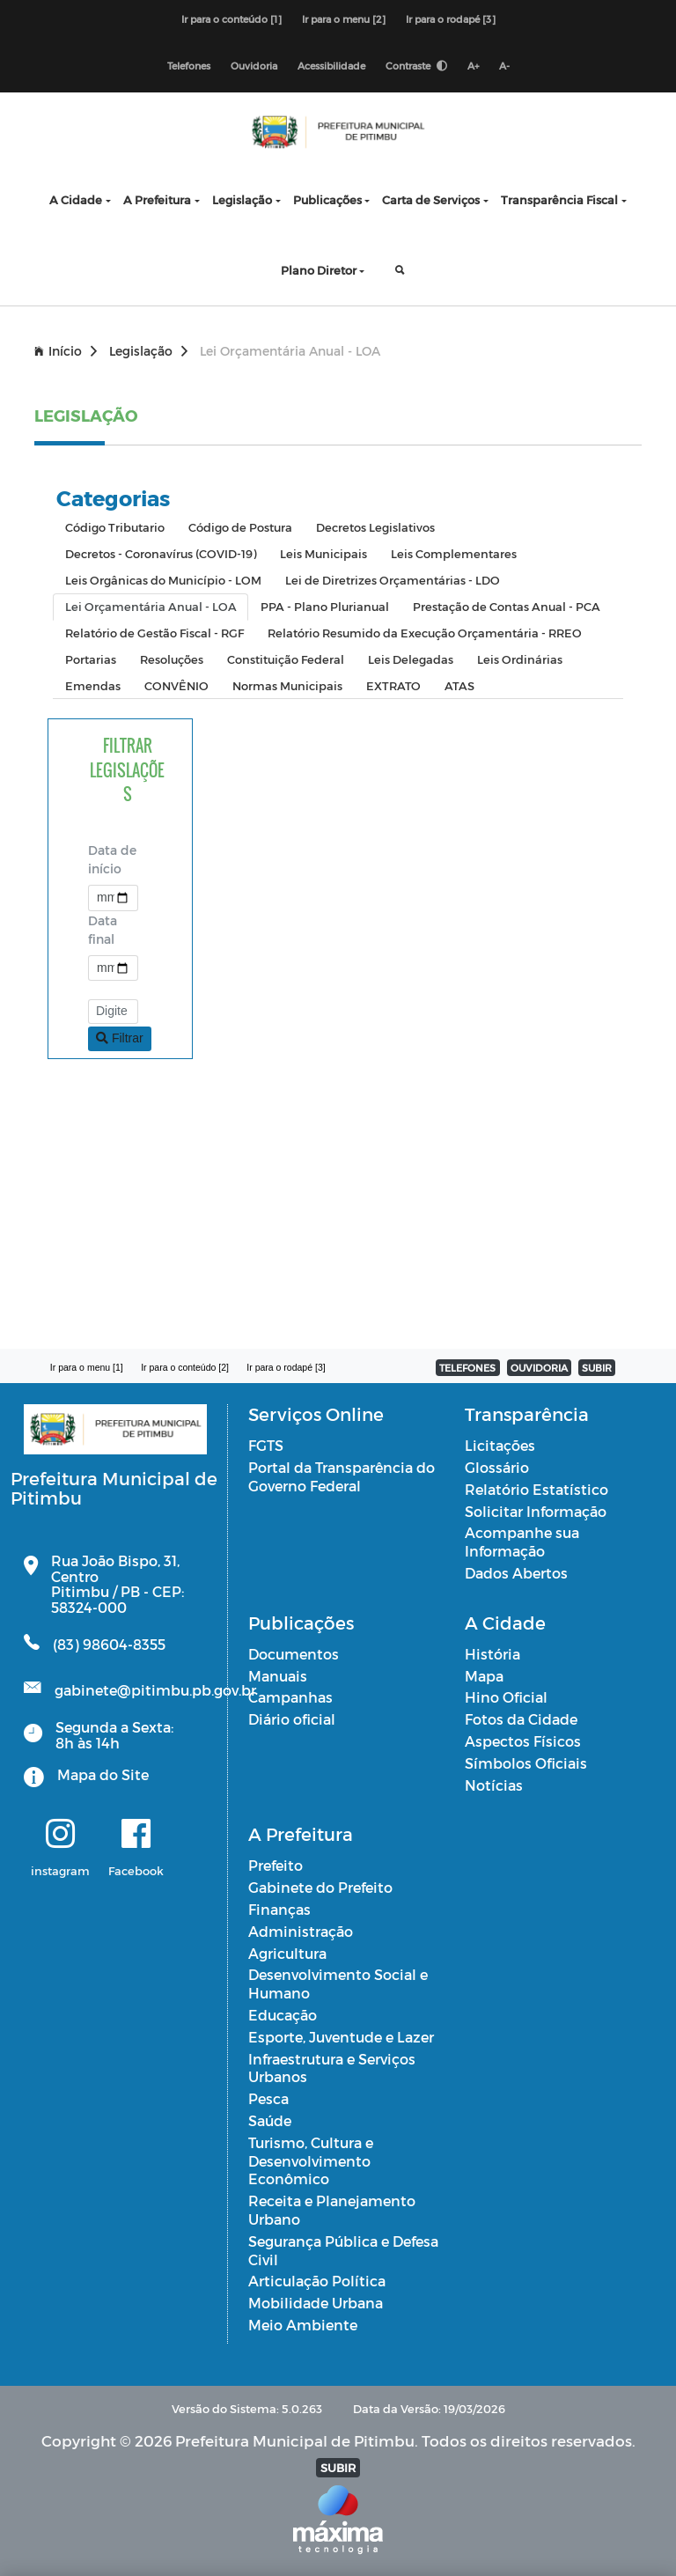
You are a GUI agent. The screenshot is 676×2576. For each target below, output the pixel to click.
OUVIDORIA (539, 1367)
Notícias (494, 1785)
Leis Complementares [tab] (454, 553)
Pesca (268, 2098)
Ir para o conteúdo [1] (231, 19)
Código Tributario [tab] (115, 527)
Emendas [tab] (93, 685)
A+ (473, 65)
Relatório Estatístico (536, 1489)
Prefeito (275, 1865)
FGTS (265, 1445)
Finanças (279, 1909)
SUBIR (597, 1367)
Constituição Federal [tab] (285, 659)
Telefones (188, 65)
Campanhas (290, 1697)
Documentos (293, 1653)
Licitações (500, 1445)
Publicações (327, 199)
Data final (102, 929)
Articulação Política (317, 2280)
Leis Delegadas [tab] (410, 659)
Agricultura (287, 1953)
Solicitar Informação (535, 1511)
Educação (282, 2014)
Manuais (277, 1675)
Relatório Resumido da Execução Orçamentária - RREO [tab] (425, 632)
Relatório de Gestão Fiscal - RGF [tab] (154, 632)
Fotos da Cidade (521, 1719)
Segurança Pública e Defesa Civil (343, 2250)
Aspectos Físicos (523, 1741)
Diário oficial (291, 1719)
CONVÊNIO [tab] (176, 685)
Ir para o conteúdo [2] (185, 1367)
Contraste (416, 65)
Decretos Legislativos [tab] (375, 527)
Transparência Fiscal (559, 199)
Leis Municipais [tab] (323, 553)
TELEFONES (467, 1367)
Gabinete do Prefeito (320, 1887)
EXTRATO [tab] (393, 685)
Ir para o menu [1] (86, 1367)
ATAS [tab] (459, 685)
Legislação (242, 199)
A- (504, 65)
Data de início (112, 859)
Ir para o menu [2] (344, 19)
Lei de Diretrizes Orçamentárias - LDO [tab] (392, 579)
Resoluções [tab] (171, 659)
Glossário (497, 1467)
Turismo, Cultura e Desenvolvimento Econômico (310, 2161)
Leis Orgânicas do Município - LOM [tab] (163, 579)
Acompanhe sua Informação (522, 1541)
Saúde (269, 2120)
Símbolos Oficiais (526, 1763)
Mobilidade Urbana (315, 2302)
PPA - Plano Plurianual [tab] (325, 606)
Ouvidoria (254, 65)
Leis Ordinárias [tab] (519, 659)
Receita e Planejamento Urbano (331, 2209)
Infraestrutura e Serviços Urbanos (331, 2068)
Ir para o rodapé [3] (451, 19)
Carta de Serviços (431, 199)
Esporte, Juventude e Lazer (341, 2036)
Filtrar (119, 1038)
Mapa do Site (103, 1774)
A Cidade (75, 199)
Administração (300, 1931)
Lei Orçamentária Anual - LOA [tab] (151, 606)
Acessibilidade (331, 65)
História (492, 1653)
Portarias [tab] (90, 659)
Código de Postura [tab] (240, 527)
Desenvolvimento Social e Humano (338, 1983)
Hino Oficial (506, 1697)
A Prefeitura (157, 199)
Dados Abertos (516, 1572)
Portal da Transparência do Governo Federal (341, 1476)
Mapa (484, 1675)
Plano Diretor (318, 269)
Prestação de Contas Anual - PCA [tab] (506, 606)
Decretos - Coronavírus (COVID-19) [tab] (160, 553)
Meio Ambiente (302, 2324)
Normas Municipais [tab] (287, 685)
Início (65, 350)
